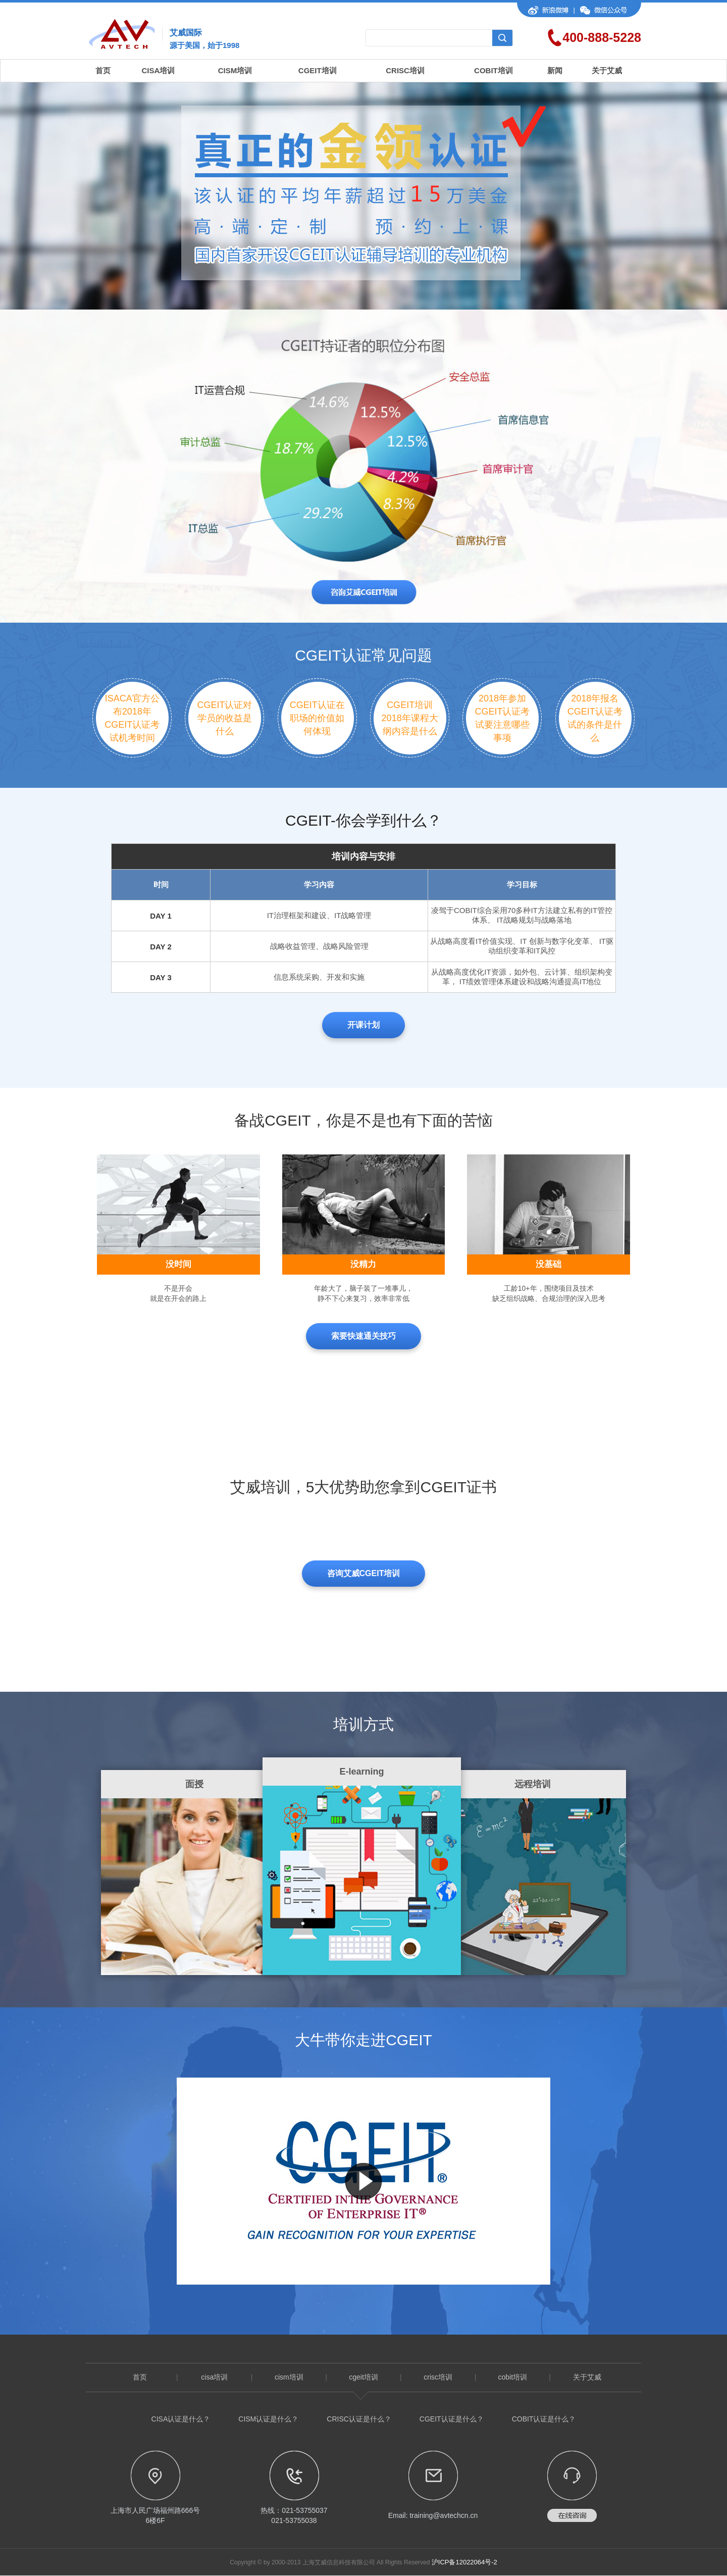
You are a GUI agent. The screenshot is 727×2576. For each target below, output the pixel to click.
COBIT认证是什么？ (544, 2419)
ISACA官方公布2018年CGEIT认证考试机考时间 (132, 718)
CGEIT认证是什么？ (452, 2419)
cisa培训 (214, 2377)
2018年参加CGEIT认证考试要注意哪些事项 (502, 718)
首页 (103, 70)
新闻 (554, 70)
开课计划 (363, 1025)
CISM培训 (235, 70)
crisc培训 (438, 2377)
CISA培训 (158, 70)
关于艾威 (607, 70)
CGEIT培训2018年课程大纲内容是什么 (410, 718)
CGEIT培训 (317, 70)
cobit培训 (512, 2377)
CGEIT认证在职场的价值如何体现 (317, 718)
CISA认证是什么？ (181, 2419)
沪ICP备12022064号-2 (464, 2562)
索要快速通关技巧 (363, 1336)
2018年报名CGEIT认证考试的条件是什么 (594, 718)
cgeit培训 (363, 2377)
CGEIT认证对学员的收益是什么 (224, 718)
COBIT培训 (493, 70)
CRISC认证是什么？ (359, 2419)
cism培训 (289, 2377)
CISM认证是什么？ (268, 2419)
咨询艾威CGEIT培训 (363, 1573)
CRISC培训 (405, 70)
